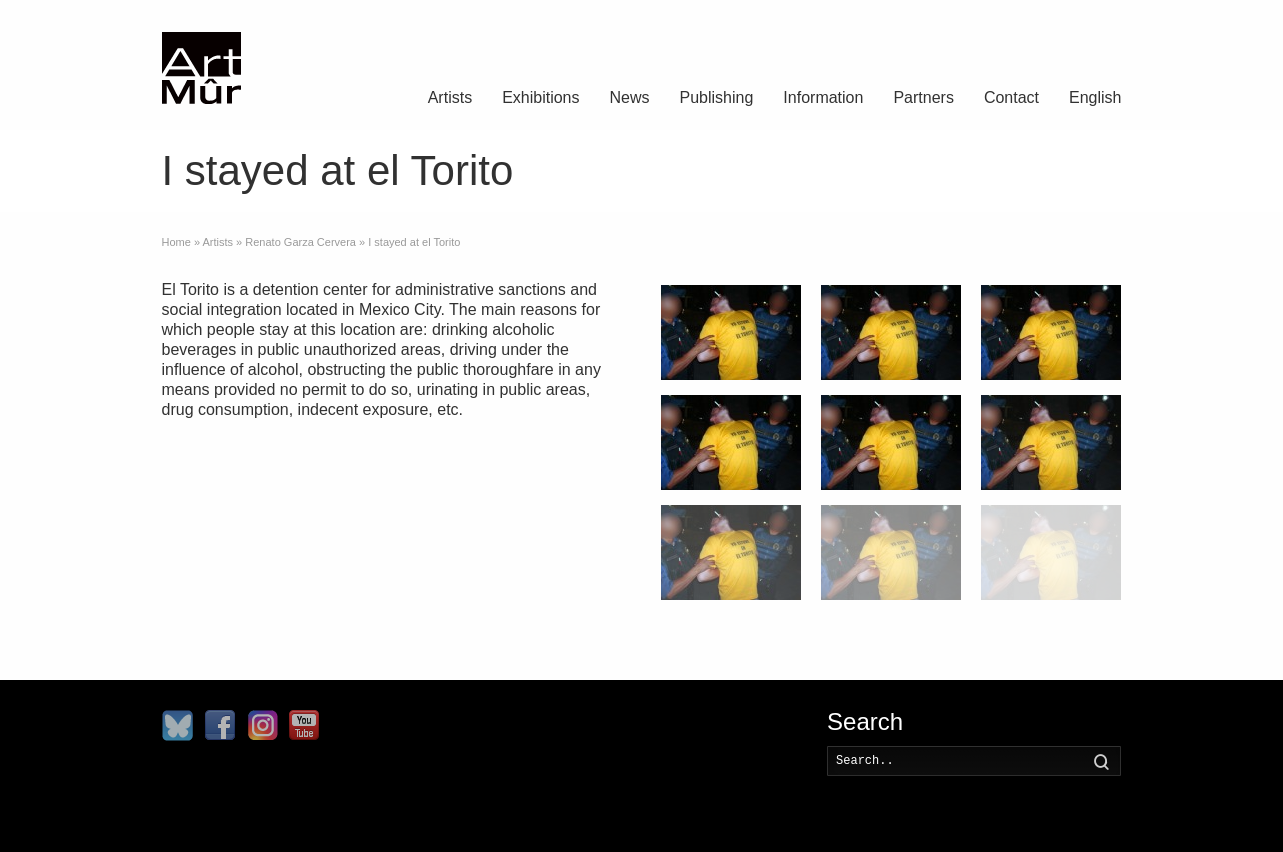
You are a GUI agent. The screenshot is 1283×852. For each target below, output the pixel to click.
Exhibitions (540, 97)
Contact (1011, 97)
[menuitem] (1095, 100)
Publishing (717, 97)
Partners (923, 97)
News (630, 97)
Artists (450, 97)
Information (823, 97)
